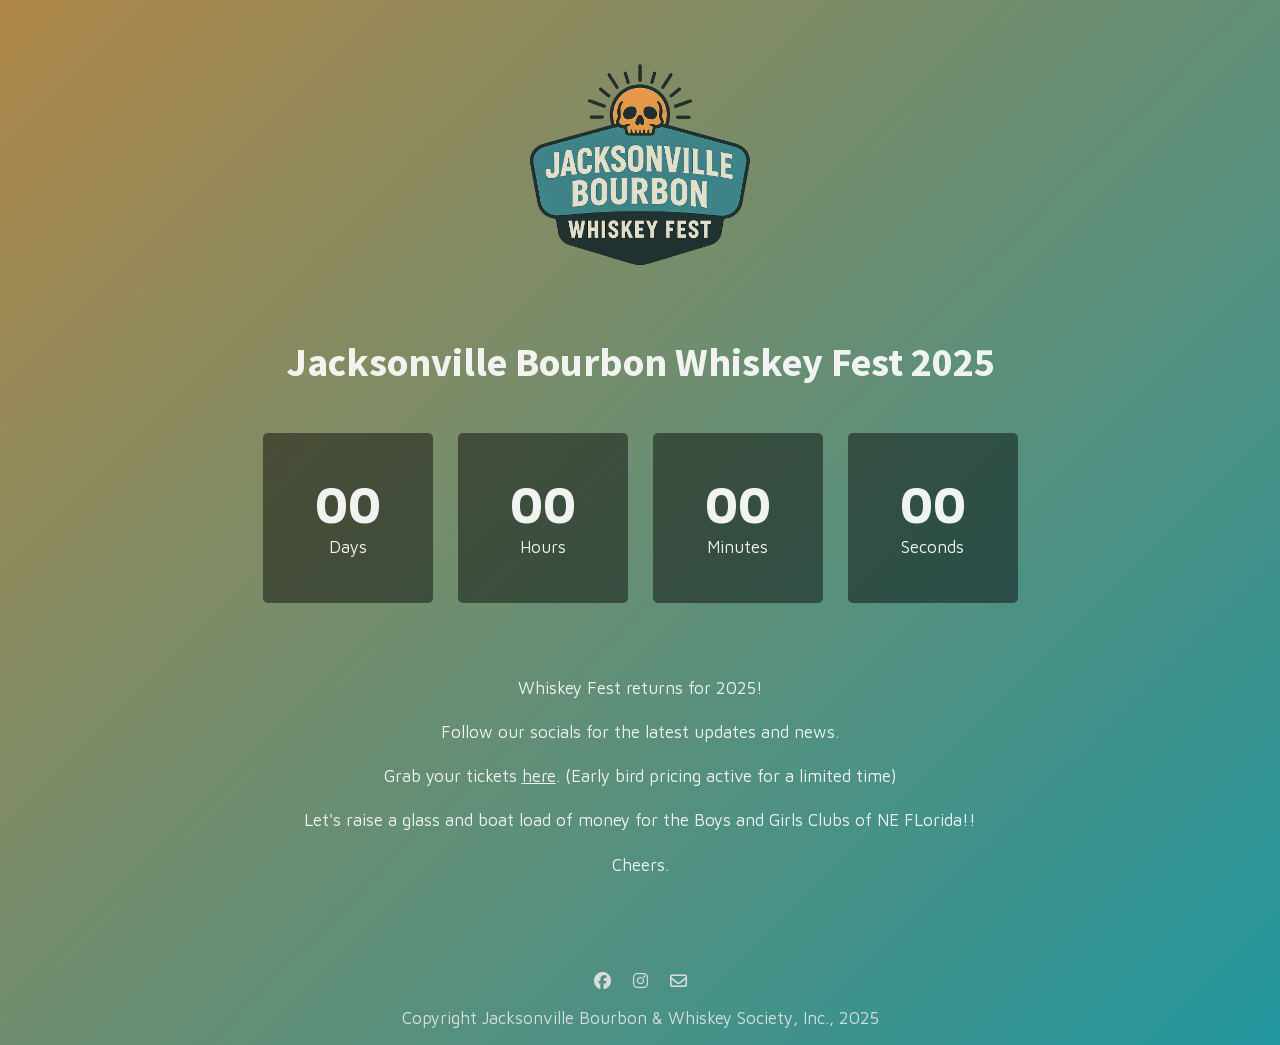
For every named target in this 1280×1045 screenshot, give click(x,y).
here (539, 776)
